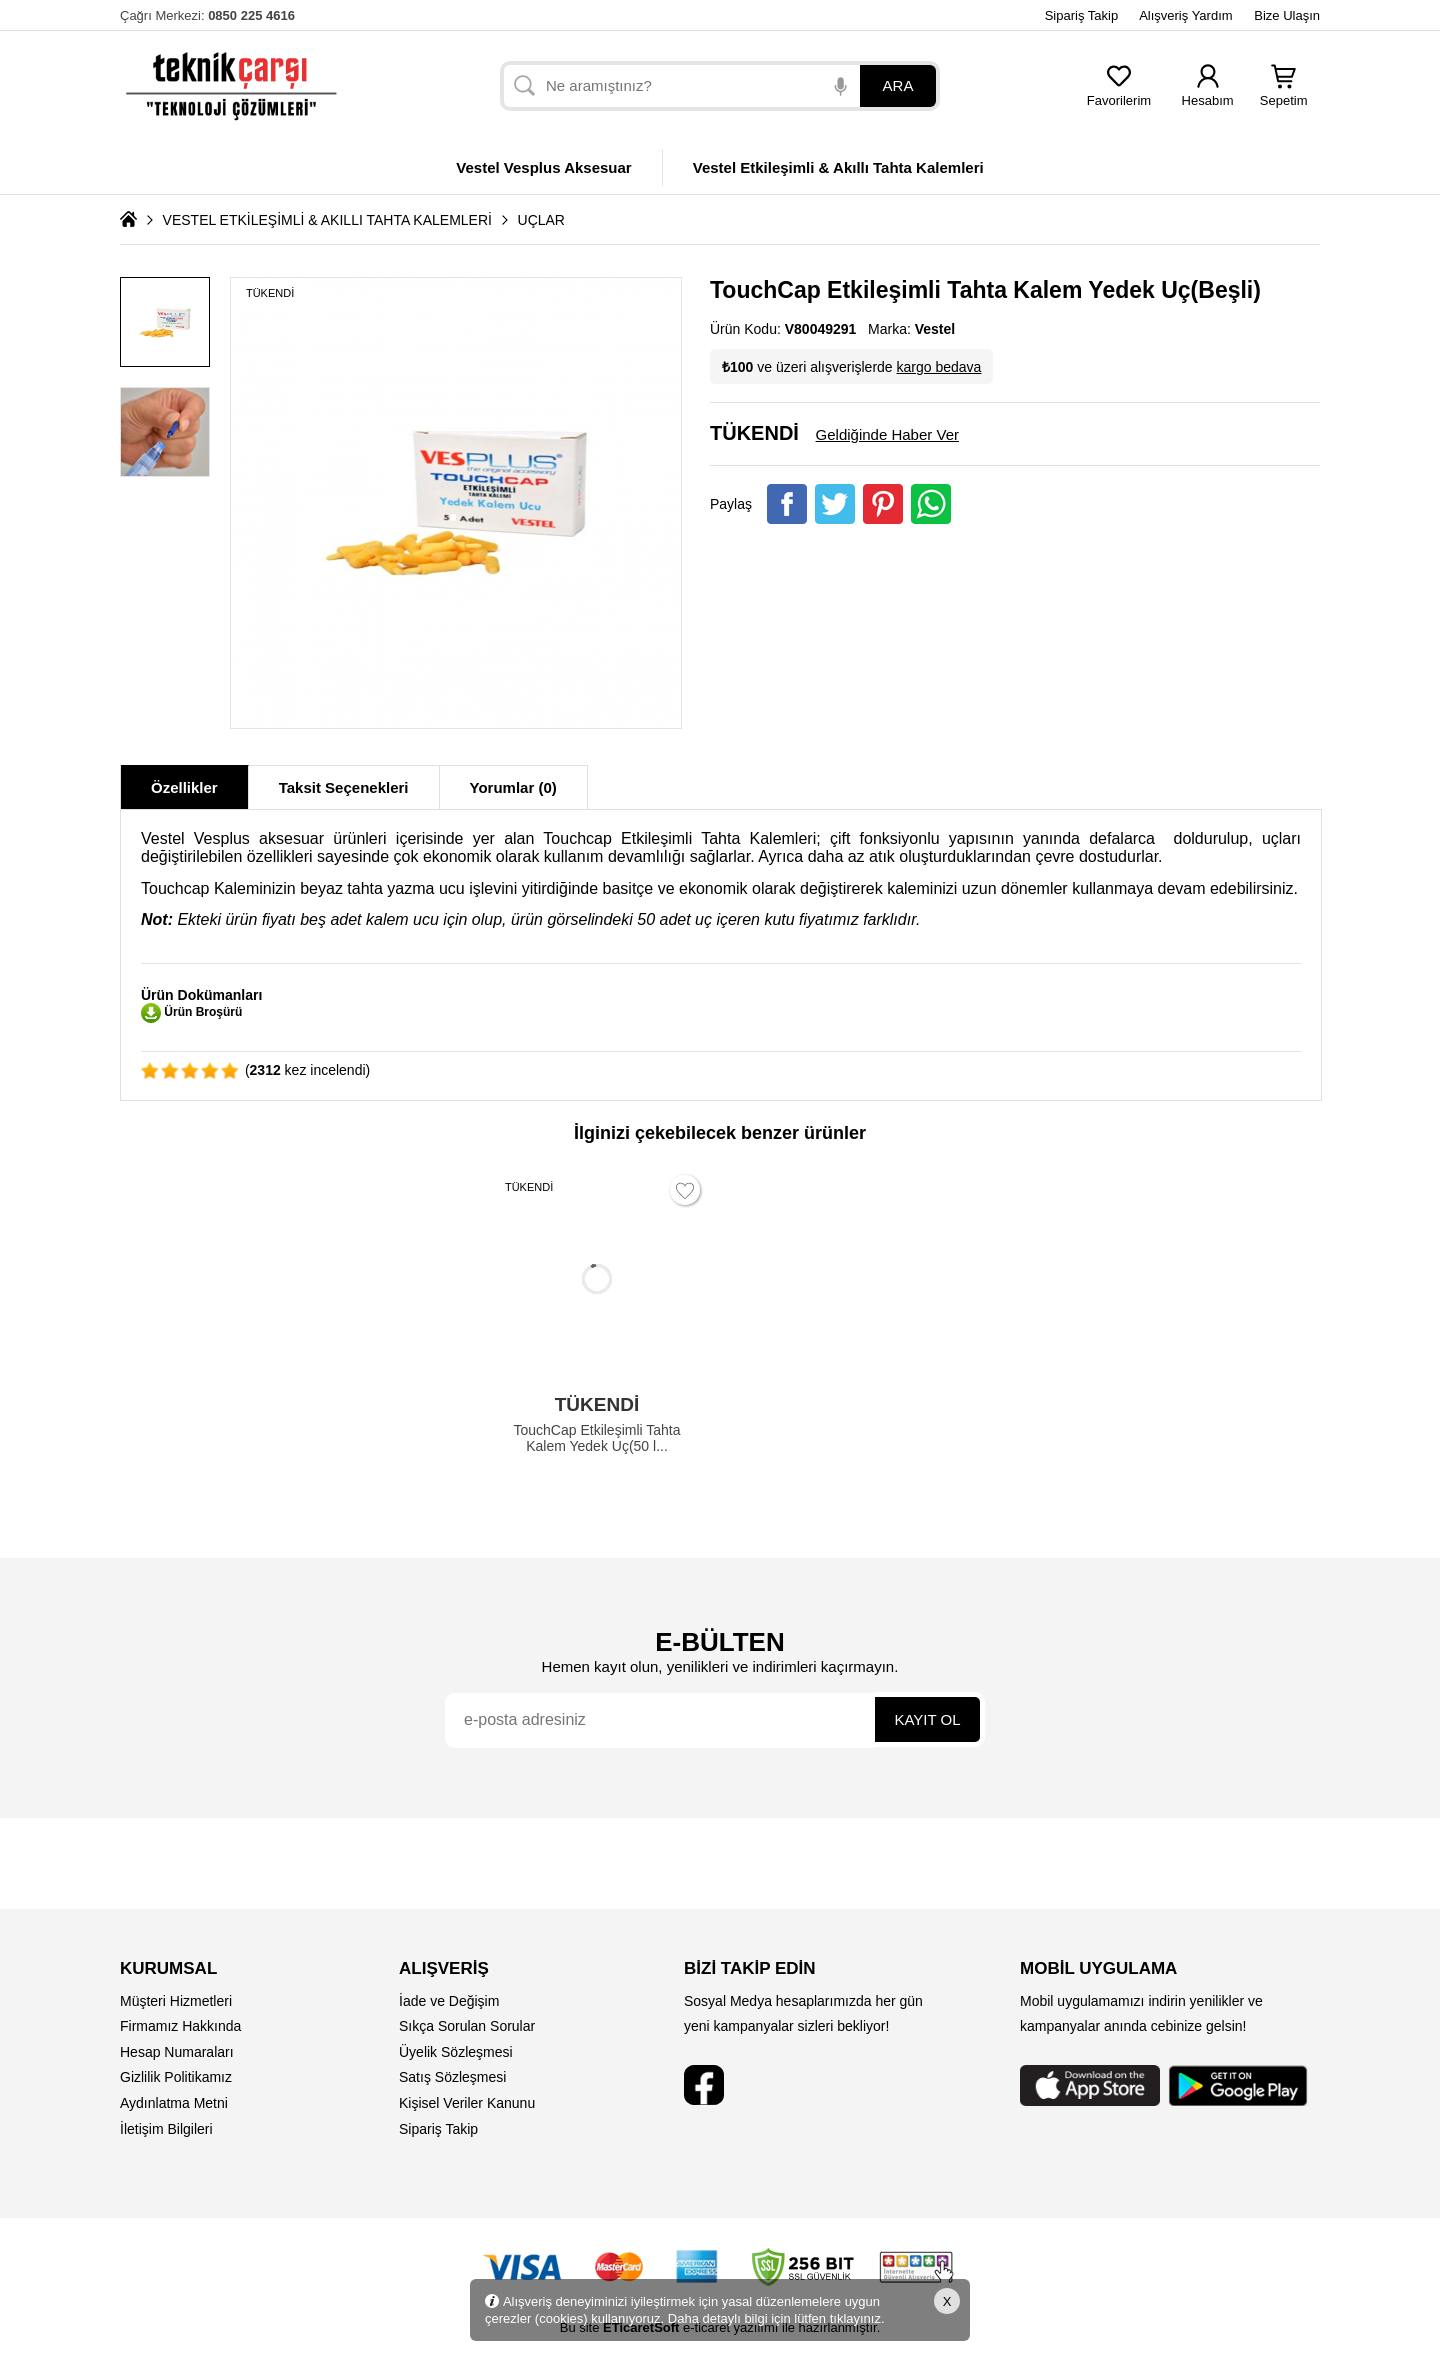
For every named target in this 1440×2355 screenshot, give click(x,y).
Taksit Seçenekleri (344, 787)
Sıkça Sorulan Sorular (467, 2026)
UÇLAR (541, 220)
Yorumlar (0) (513, 787)
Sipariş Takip (1081, 15)
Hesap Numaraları (177, 2052)
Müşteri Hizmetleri (176, 2001)
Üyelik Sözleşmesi (456, 2052)
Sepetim (1284, 94)
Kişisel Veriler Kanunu (467, 2103)
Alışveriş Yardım (1185, 15)
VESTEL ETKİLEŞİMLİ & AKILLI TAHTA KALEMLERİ (327, 220)
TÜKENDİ (270, 293)
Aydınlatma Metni (174, 2103)
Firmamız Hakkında (180, 2026)
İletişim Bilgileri (166, 2129)
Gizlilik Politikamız (176, 2077)
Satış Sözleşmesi (452, 2077)
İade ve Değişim (449, 2001)
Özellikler (184, 787)
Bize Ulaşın (1287, 15)
